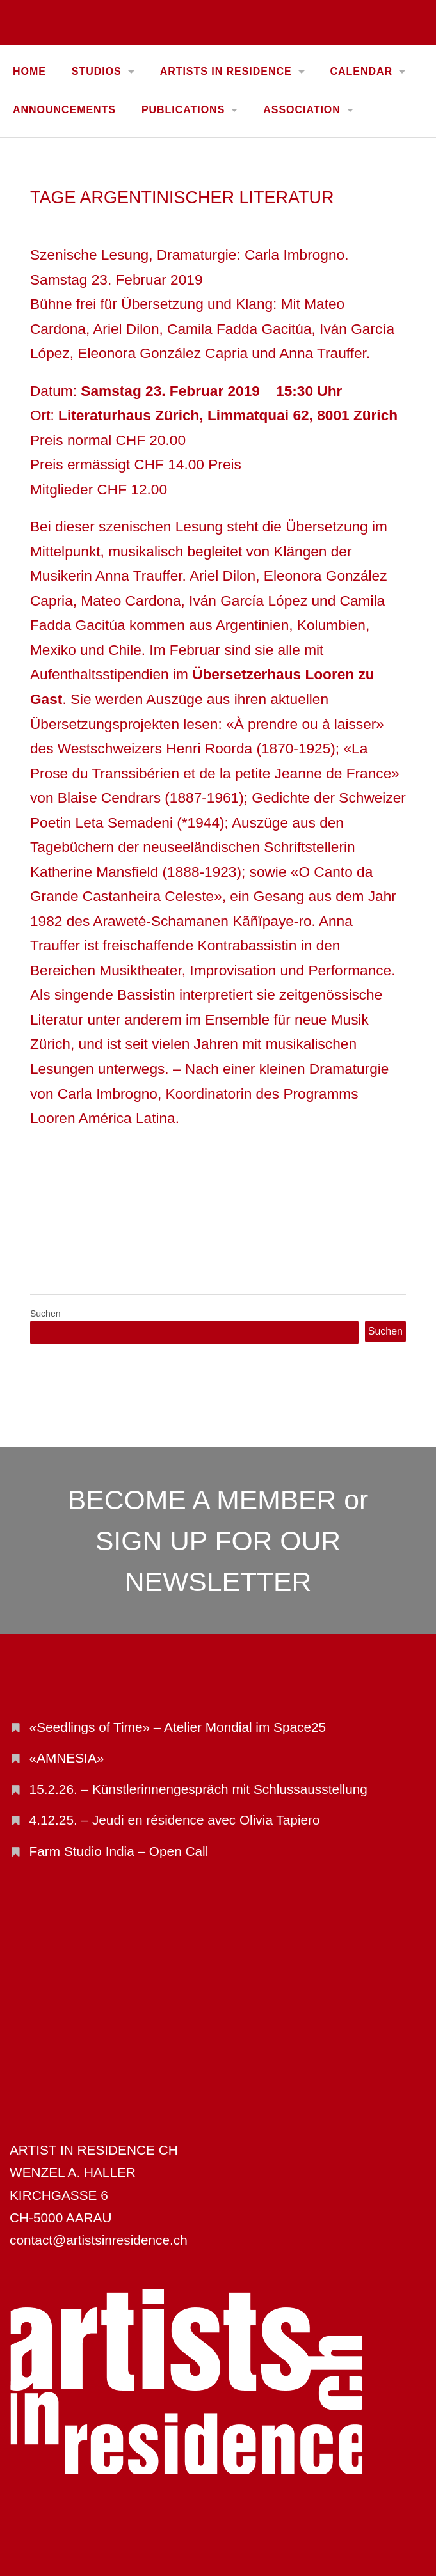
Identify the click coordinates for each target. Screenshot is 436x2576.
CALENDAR (361, 71)
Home (29, 71)
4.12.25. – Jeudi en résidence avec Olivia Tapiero (174, 1819)
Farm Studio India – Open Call (119, 1851)
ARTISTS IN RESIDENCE (226, 71)
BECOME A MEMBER (202, 1499)
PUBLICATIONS (183, 109)
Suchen (45, 1313)
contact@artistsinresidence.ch (99, 2240)
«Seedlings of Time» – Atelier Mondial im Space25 (178, 1727)
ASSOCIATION (302, 109)
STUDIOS (97, 71)
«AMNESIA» (66, 1757)
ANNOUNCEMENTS (64, 109)
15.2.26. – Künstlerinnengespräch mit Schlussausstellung (198, 1789)
